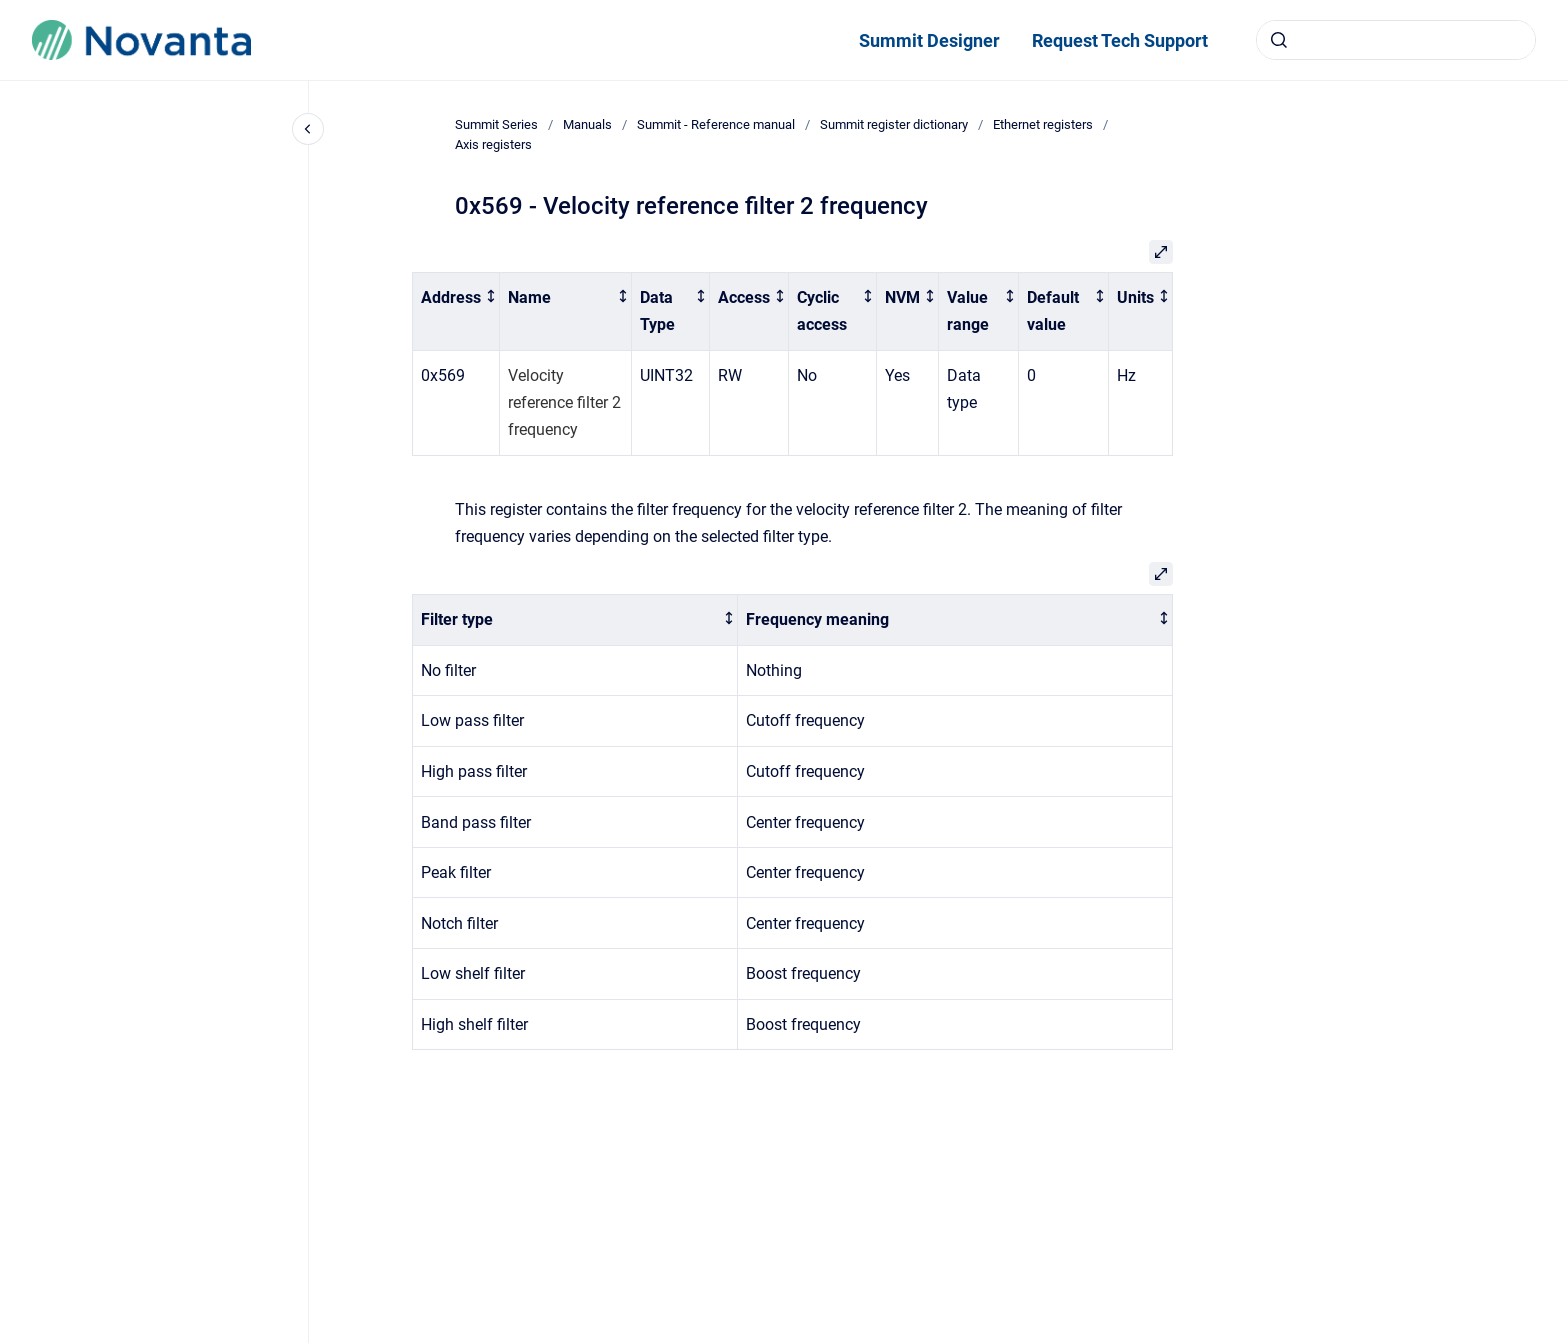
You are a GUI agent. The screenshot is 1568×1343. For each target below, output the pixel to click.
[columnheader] (456, 312)
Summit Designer (929, 40)
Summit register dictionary (894, 124)
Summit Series (496, 124)
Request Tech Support (1120, 40)
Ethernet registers (1043, 124)
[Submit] (1279, 40)
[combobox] (1396, 40)
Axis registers (493, 144)
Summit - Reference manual (716, 124)
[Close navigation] (308, 129)
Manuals (587, 124)
